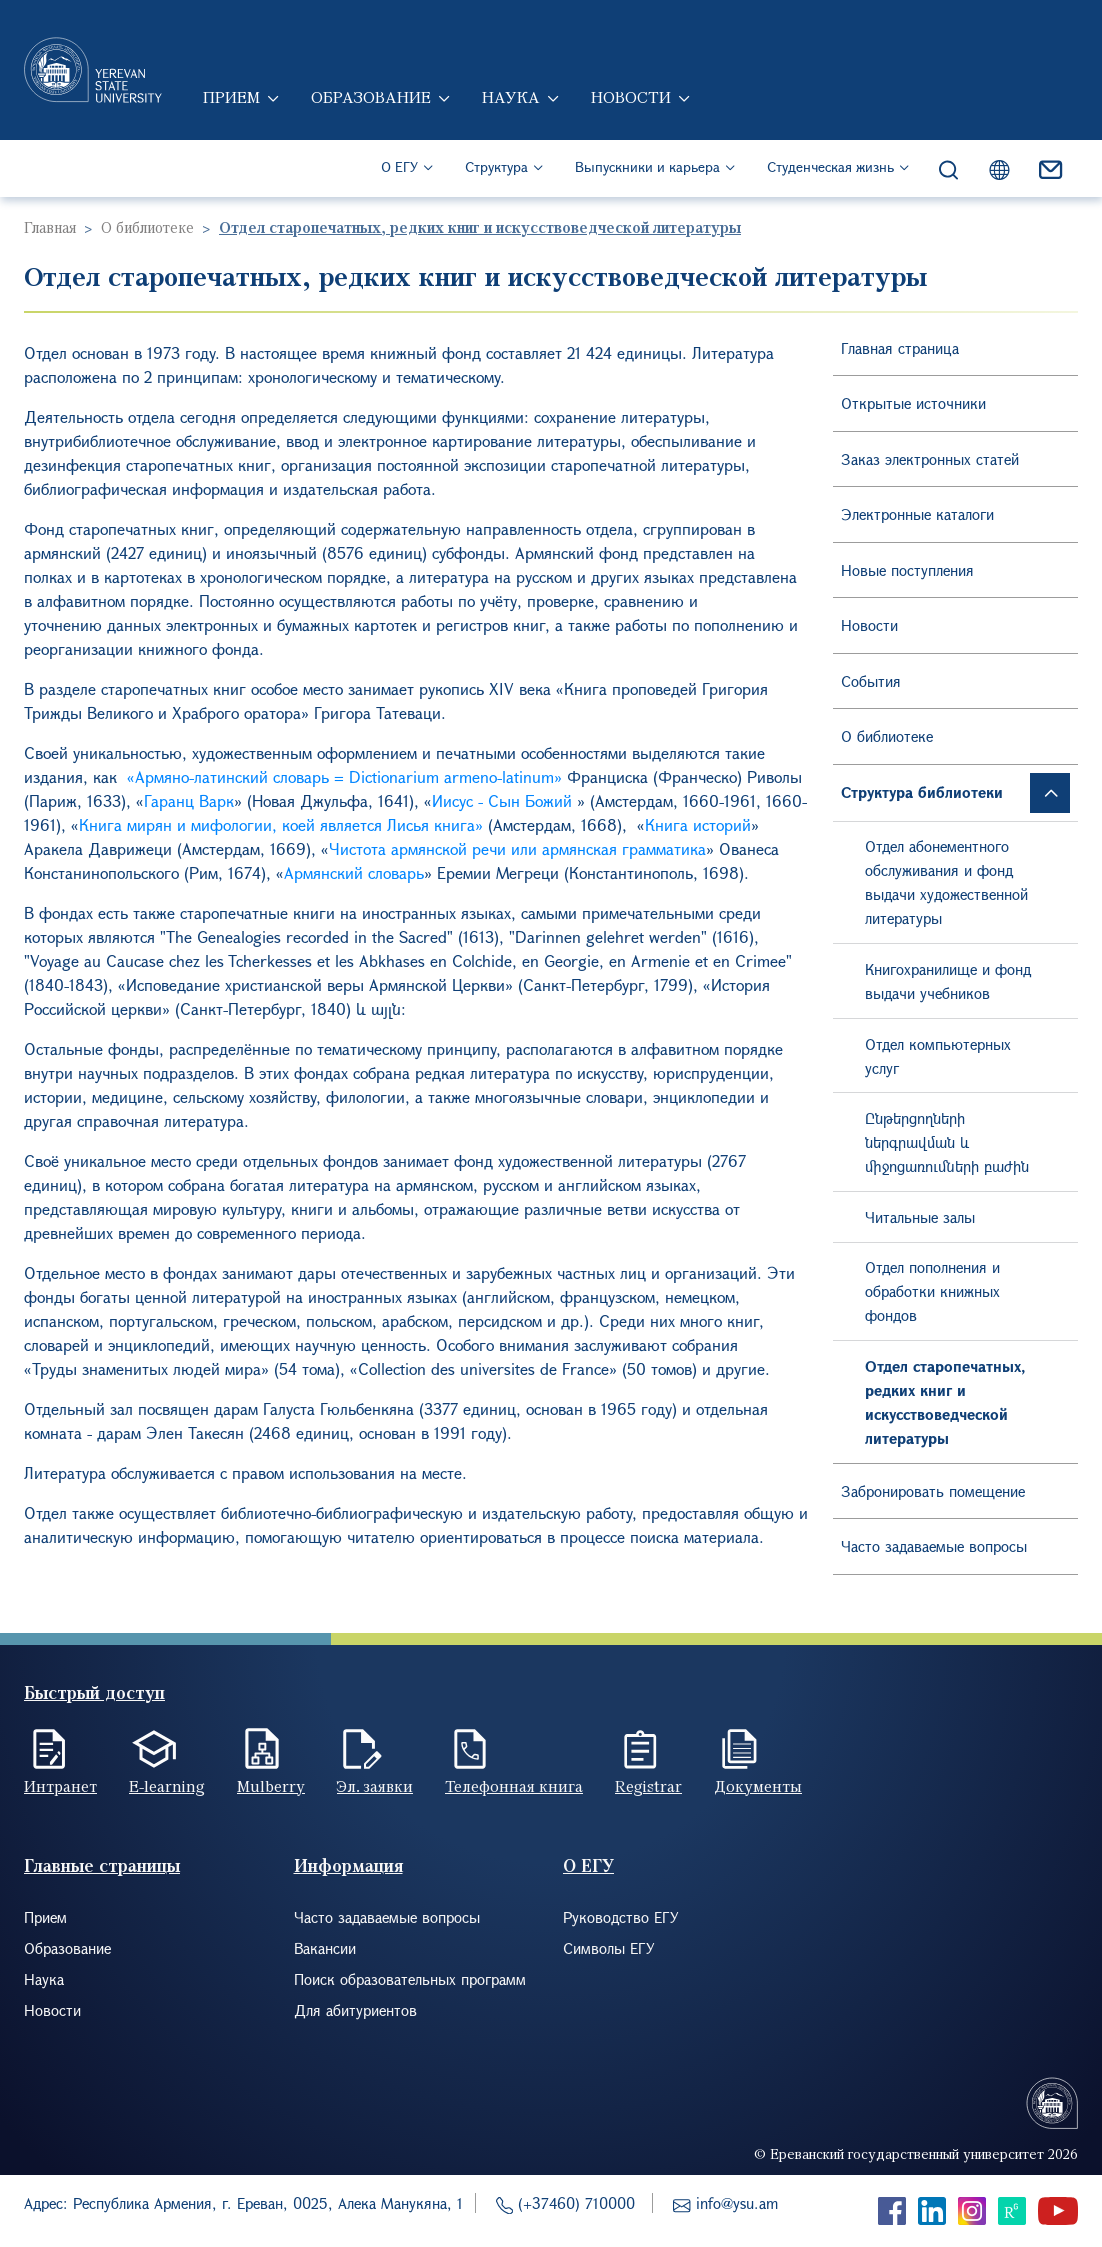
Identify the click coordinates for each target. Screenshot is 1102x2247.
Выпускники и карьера (647, 170)
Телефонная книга (514, 1786)
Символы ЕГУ (609, 1948)
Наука (513, 100)
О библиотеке (147, 227)
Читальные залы (920, 1217)
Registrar (648, 1786)
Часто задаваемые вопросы (934, 1546)
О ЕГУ (399, 170)
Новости (633, 100)
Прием (233, 100)
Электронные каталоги (917, 514)
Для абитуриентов (355, 2010)
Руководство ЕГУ (621, 1917)
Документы (758, 1786)
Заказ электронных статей (930, 459)
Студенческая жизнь (830, 170)
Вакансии (325, 1948)
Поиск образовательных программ (410, 1979)
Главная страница (900, 348)
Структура (496, 170)
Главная (50, 227)
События (871, 681)
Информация (348, 1865)
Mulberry (271, 1786)
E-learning (167, 1786)
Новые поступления (907, 570)
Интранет (60, 1786)
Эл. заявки (375, 1786)
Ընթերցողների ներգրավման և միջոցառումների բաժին (947, 1142)
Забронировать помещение (933, 1491)
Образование (373, 100)
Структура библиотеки (922, 792)
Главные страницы (102, 1865)
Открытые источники (913, 403)
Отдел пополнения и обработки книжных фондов (932, 1291)
